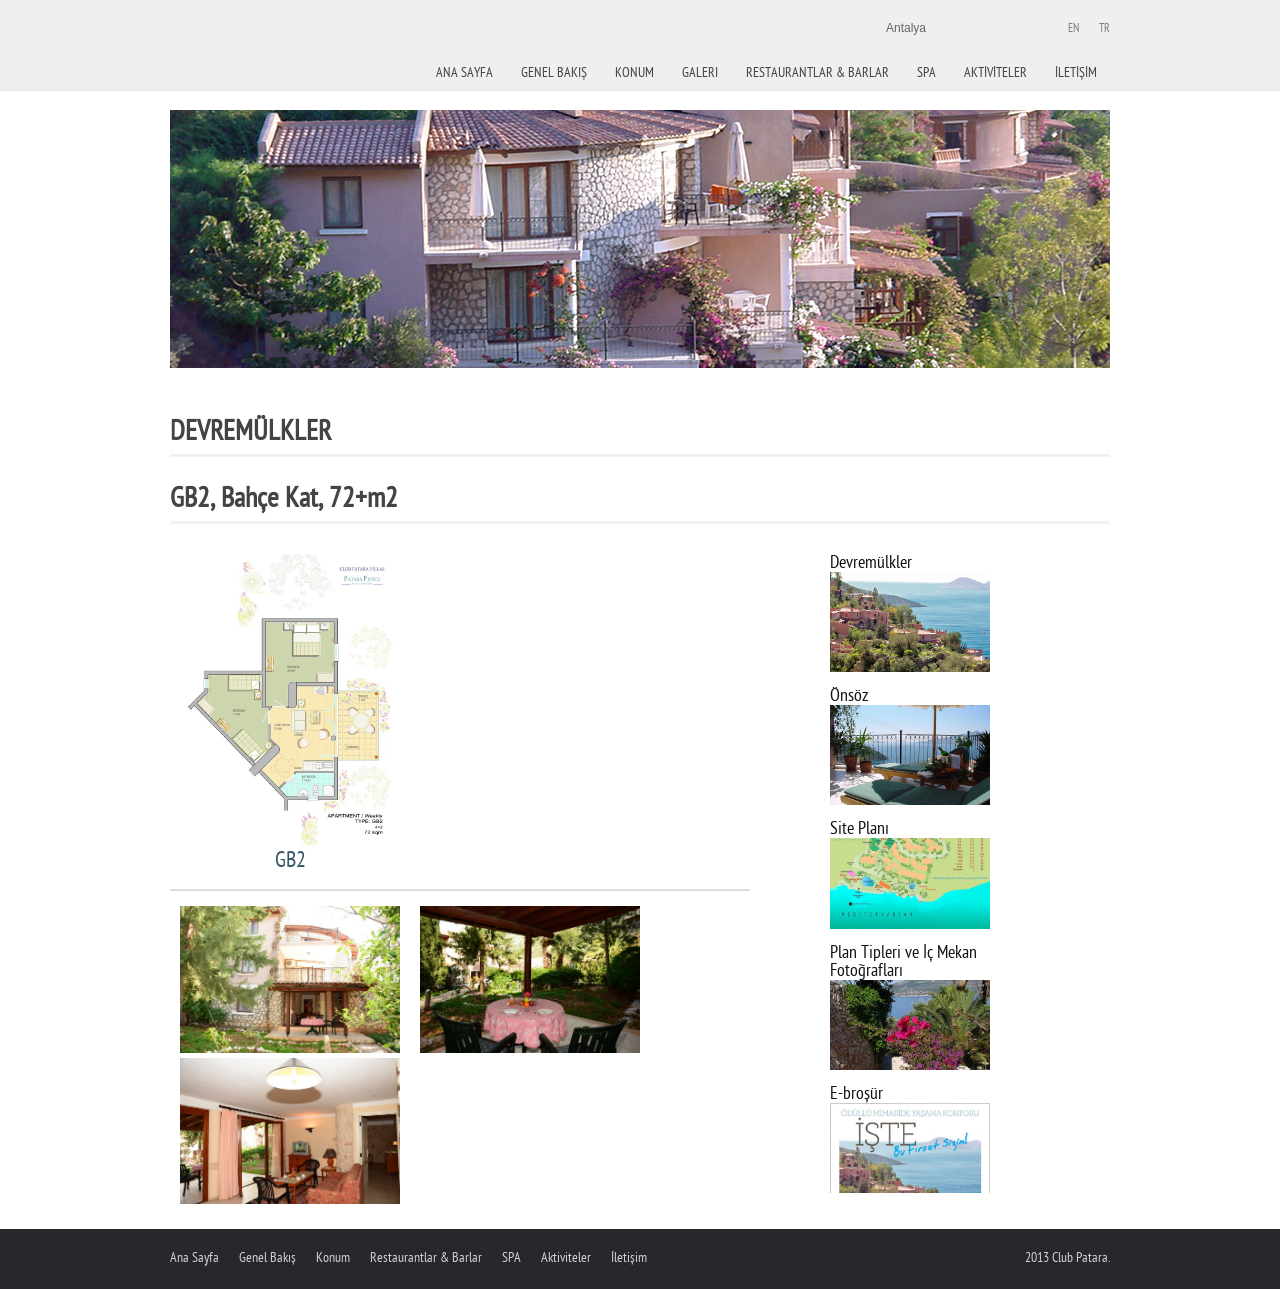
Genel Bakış (267, 1257)
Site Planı (859, 828)
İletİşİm (1076, 72)
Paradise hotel (295, 80)
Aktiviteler (566, 1257)
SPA (511, 1257)
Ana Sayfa (464, 72)
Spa (926, 72)
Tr (1104, 28)
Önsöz (849, 695)
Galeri (700, 72)
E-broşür (856, 1093)
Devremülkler (871, 562)
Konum (333, 1257)
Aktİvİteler (995, 72)
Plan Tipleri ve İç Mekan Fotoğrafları (903, 961)
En (1073, 28)
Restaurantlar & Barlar (817, 72)
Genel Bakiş (554, 72)
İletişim (629, 1257)
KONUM (634, 72)
